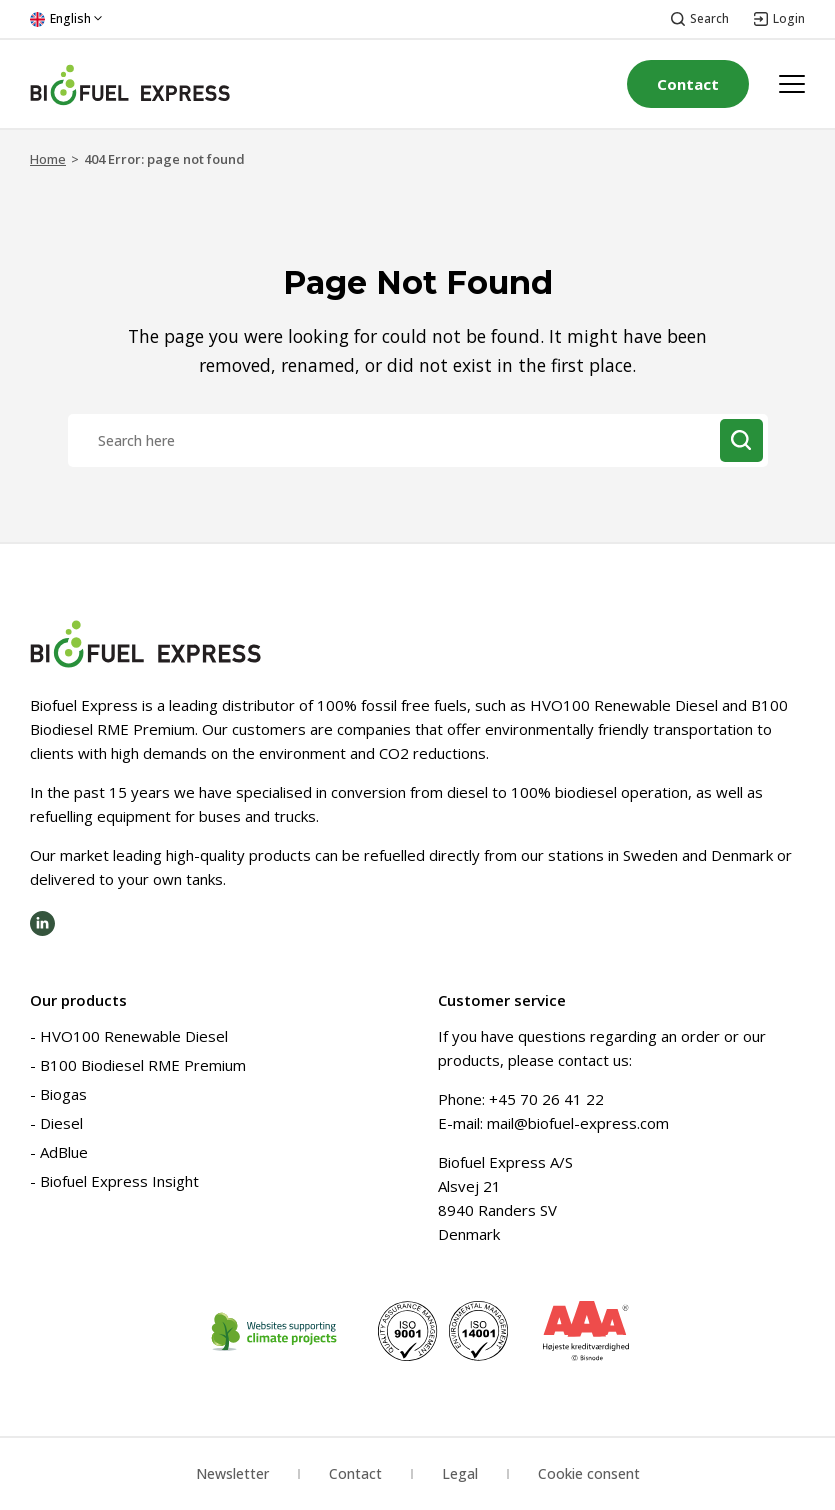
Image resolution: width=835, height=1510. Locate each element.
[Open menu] (792, 84)
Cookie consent (589, 1473)
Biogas (63, 1094)
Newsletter (232, 1473)
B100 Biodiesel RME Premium (143, 1065)
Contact (688, 84)
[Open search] (700, 19)
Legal (460, 1473)
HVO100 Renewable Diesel (134, 1036)
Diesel (61, 1123)
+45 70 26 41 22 (546, 1099)
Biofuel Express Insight (119, 1181)
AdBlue (64, 1152)
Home (48, 159)
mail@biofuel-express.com (578, 1123)
